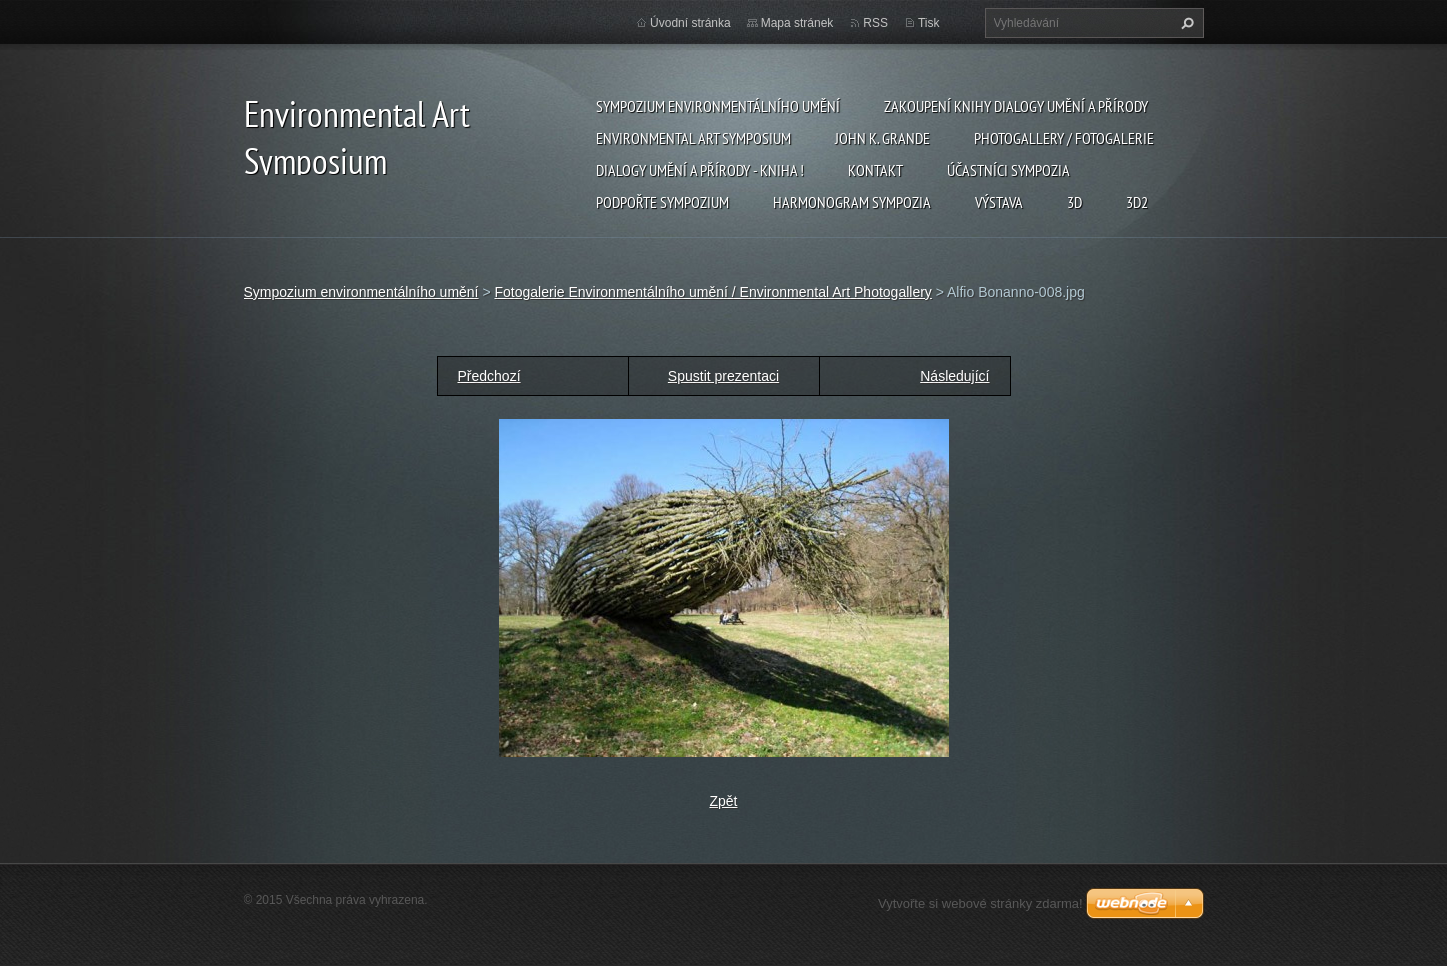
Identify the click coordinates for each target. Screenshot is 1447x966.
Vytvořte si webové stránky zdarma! (980, 903)
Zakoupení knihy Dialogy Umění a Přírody (1016, 106)
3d (1074, 202)
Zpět (723, 801)
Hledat (1185, 23)
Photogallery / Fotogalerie (1064, 138)
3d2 (1137, 202)
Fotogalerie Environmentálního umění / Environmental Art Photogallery (712, 292)
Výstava (999, 202)
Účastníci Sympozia (1008, 170)
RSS (875, 23)
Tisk (929, 23)
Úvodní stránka (690, 23)
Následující (954, 376)
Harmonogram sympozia (852, 202)
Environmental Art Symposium (693, 138)
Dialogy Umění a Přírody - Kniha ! (700, 170)
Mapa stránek (797, 23)
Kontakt (875, 170)
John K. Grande (882, 138)
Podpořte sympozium (662, 202)
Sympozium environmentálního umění (718, 106)
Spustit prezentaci (723, 376)
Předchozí (489, 376)
